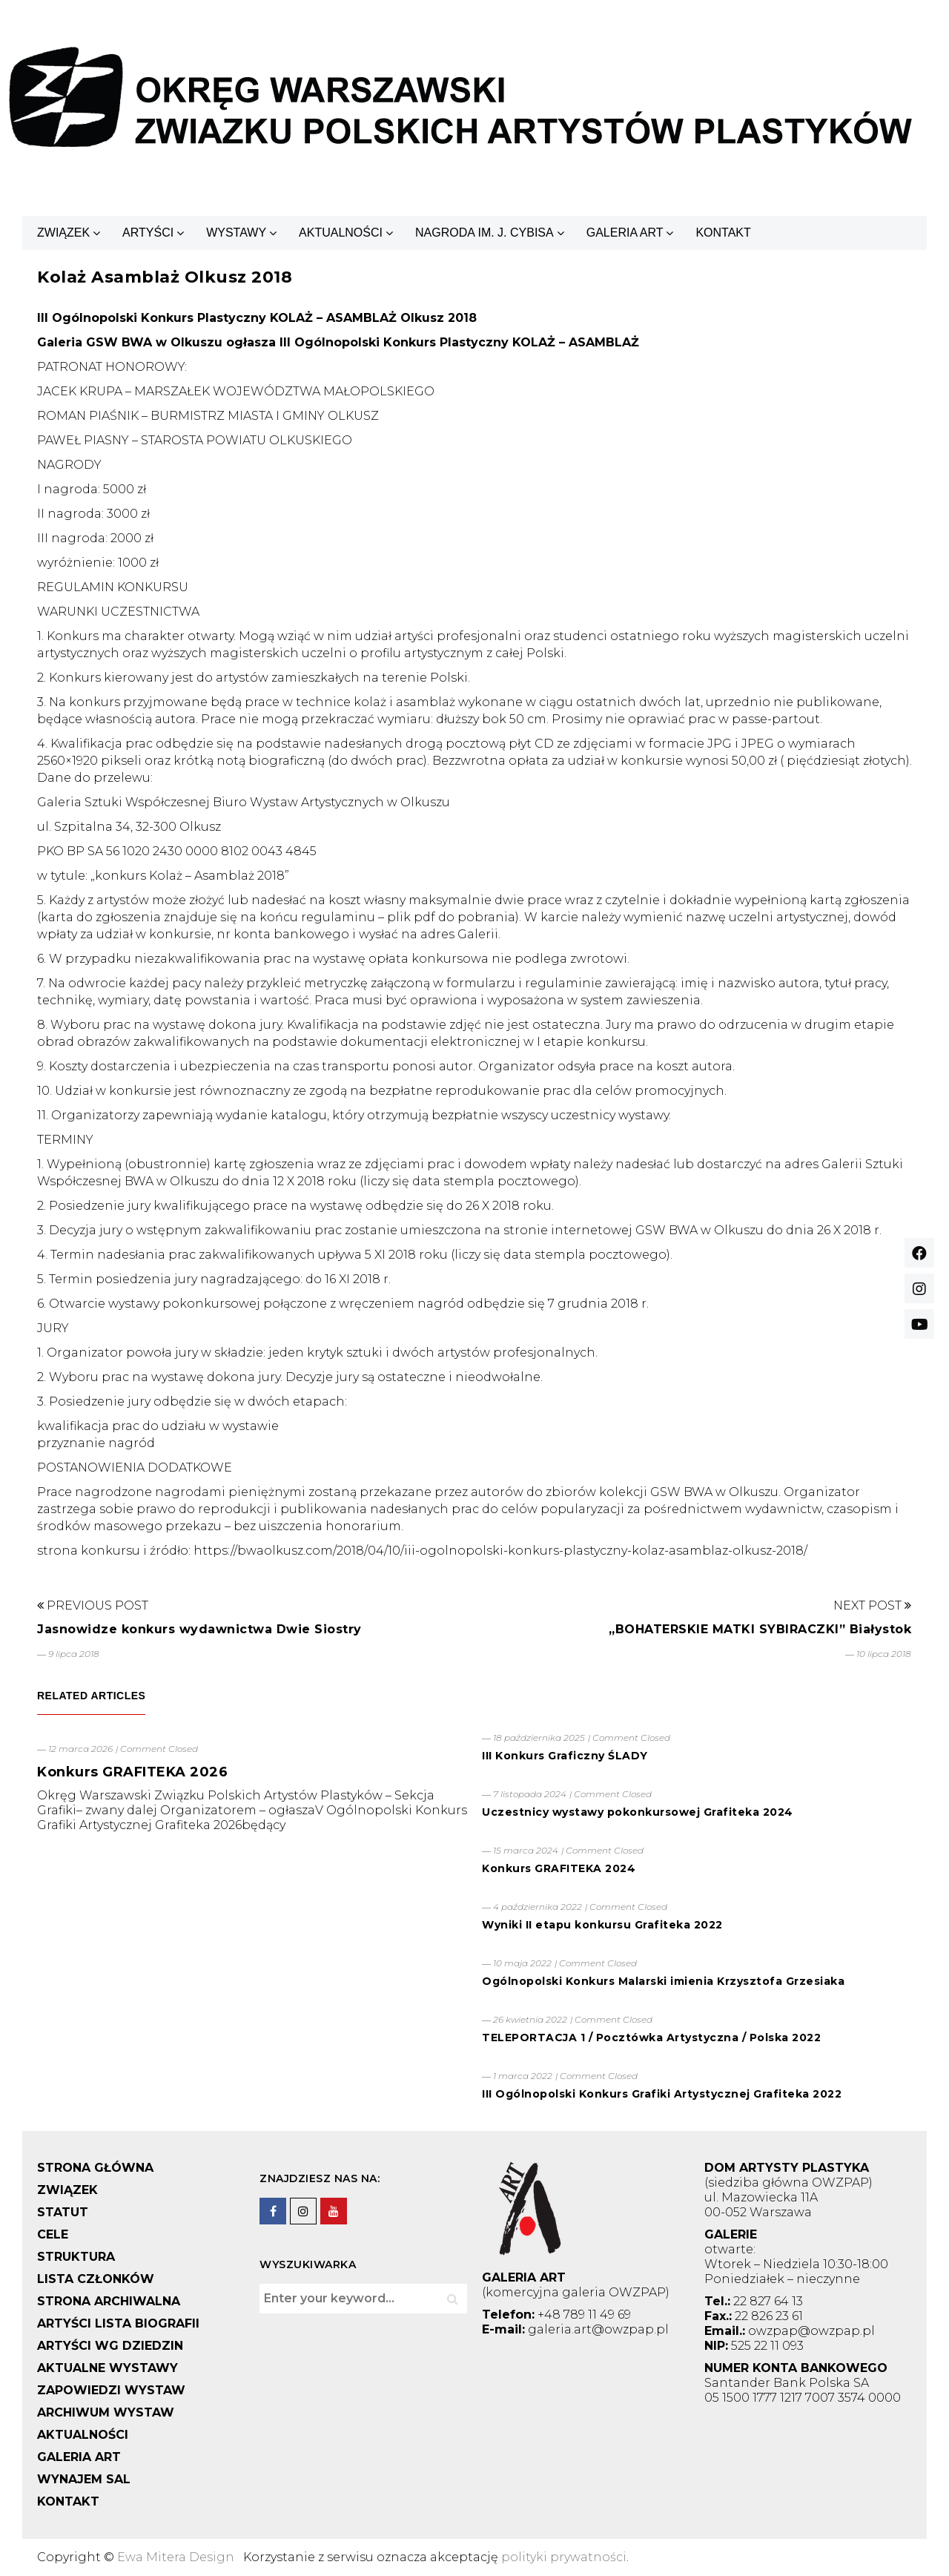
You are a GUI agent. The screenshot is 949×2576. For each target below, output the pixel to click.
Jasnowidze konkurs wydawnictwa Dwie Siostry (199, 1629)
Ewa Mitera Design (175, 2557)
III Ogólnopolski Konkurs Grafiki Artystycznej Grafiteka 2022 (661, 2094)
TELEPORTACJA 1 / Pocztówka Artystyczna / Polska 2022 (651, 2037)
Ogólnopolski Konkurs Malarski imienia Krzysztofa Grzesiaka (663, 1981)
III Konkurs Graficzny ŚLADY (565, 1755)
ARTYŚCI (147, 232)
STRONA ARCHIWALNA (108, 2301)
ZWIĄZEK (63, 232)
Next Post (872, 1605)
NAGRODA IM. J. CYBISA (484, 232)
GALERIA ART (625, 232)
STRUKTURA (76, 2257)
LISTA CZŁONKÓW (95, 2279)
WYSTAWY (236, 232)
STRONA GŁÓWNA (95, 2168)
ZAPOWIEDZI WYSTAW (111, 2390)
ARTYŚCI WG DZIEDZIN (110, 2346)
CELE (52, 2234)
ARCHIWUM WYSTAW (105, 2412)
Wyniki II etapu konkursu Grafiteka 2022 (602, 1924)
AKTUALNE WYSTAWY (107, 2368)
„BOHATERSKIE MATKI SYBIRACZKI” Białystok (760, 1629)
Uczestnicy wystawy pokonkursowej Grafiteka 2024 (637, 1812)
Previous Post (92, 1605)
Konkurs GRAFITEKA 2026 (132, 1772)
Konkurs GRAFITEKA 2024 (558, 1868)
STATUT (62, 2212)
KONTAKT (722, 232)
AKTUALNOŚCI (341, 232)
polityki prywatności (563, 2557)
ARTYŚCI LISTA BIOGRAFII (118, 2323)
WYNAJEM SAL (83, 2479)
